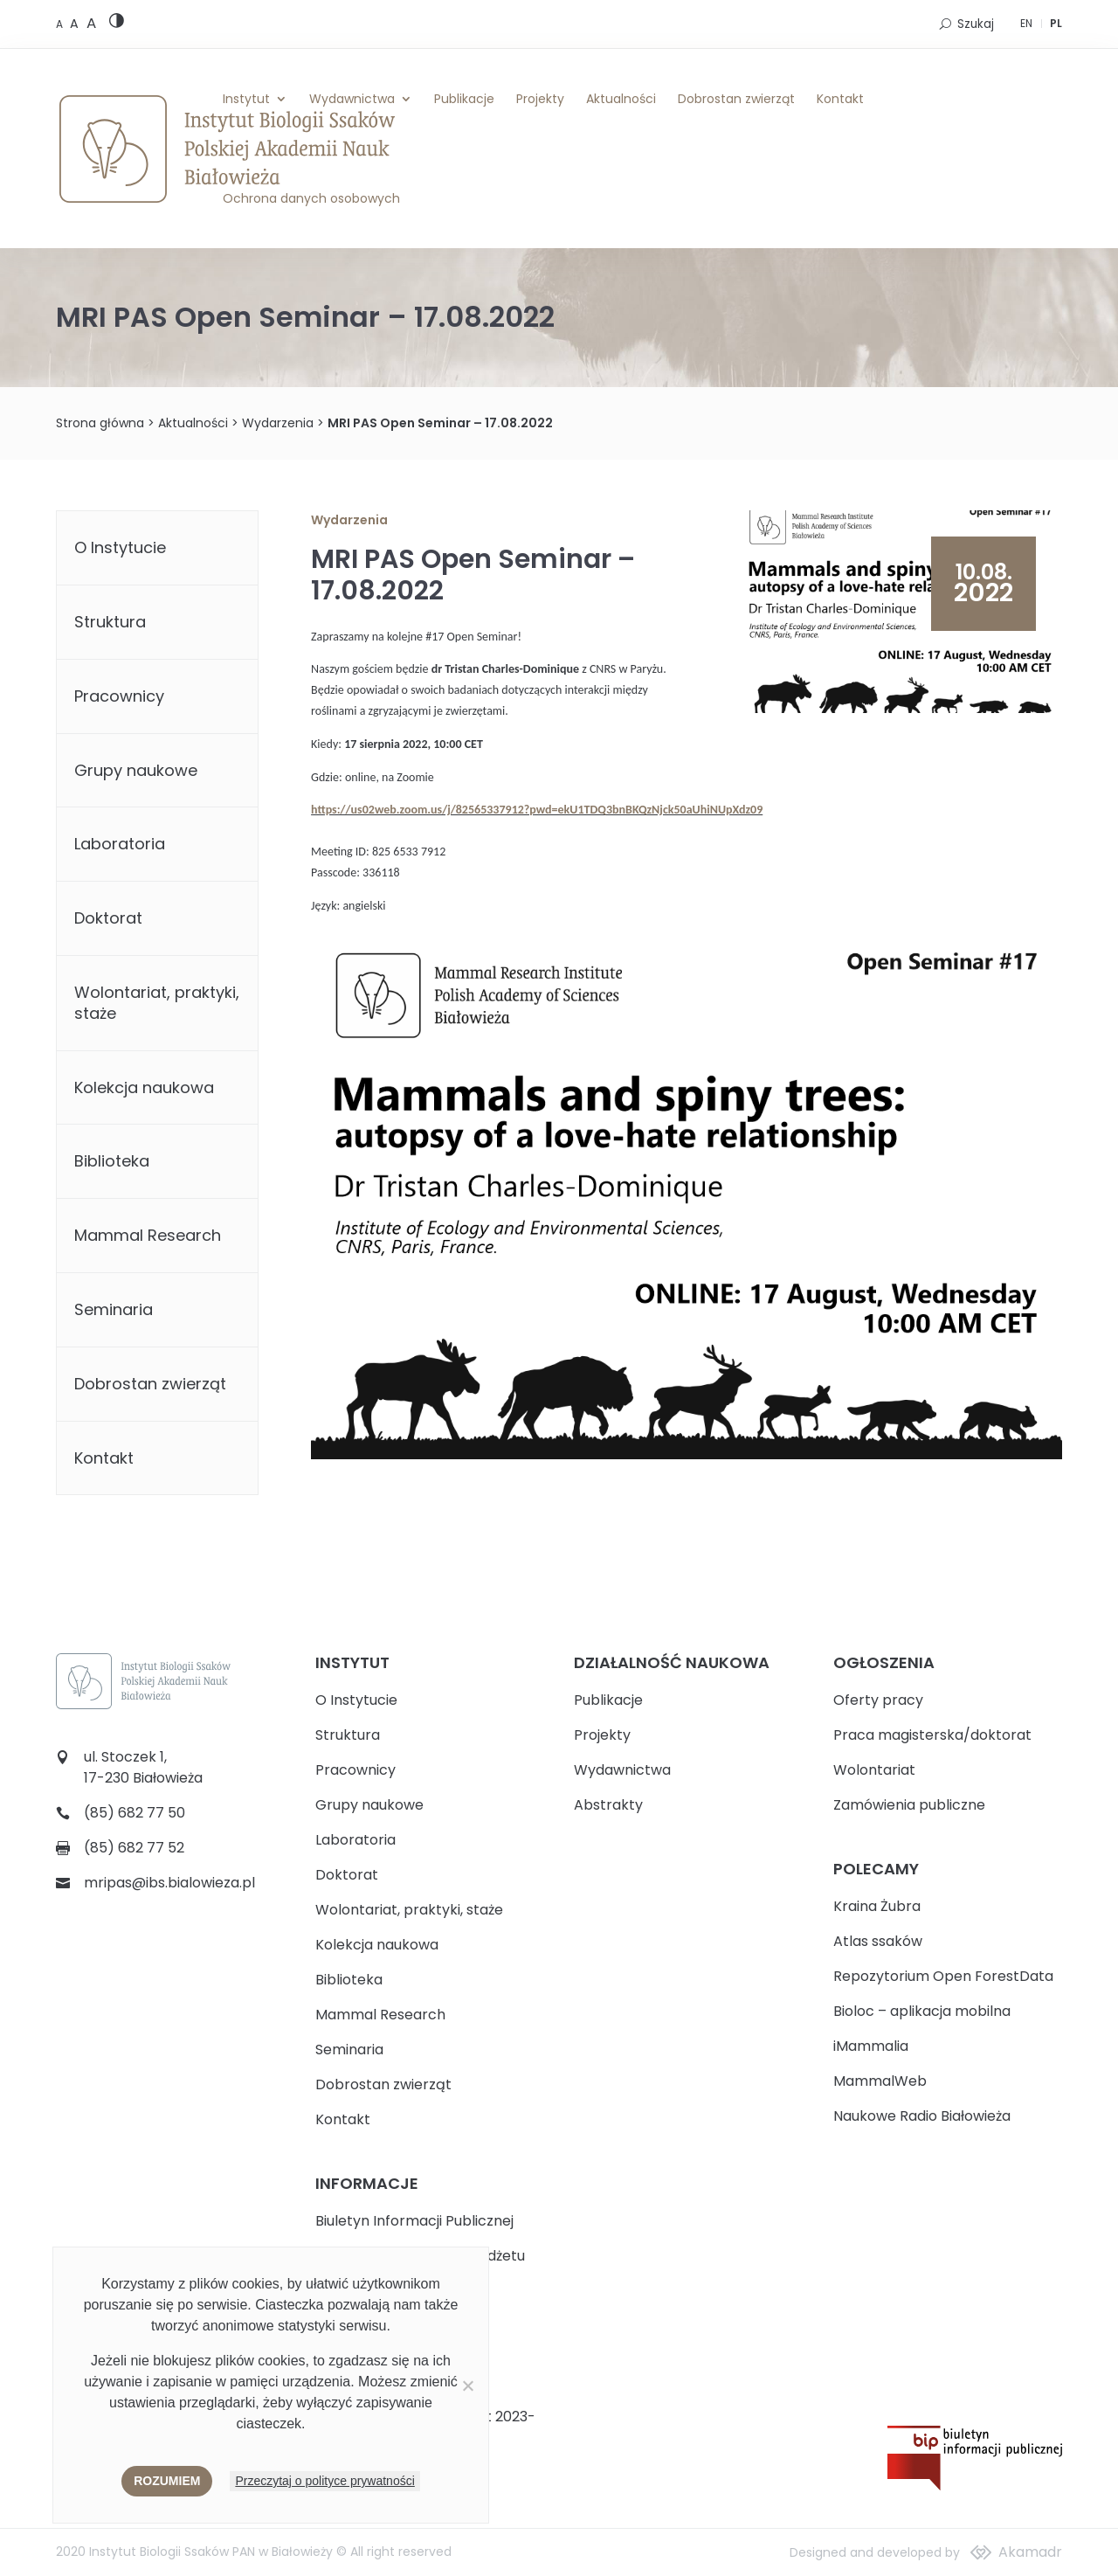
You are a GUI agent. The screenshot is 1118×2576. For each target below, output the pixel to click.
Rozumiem (167, 2481)
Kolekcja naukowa (144, 1087)
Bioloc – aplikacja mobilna (922, 2011)
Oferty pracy (878, 1700)
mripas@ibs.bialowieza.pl (169, 1883)
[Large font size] (91, 22)
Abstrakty (608, 1805)
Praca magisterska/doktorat (932, 1735)
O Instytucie (120, 547)
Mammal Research (147, 1235)
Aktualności (621, 99)
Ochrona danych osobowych (311, 198)
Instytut (246, 99)
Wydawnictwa (352, 99)
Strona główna (100, 423)
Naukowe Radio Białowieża (922, 2116)
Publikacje (464, 99)
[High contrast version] (116, 24)
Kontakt (840, 99)
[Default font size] (61, 24)
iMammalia (870, 2046)
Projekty (540, 99)
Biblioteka (111, 1161)
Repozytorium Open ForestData (943, 1976)
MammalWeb (880, 2081)
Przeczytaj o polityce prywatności (324, 2481)
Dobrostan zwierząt (736, 99)
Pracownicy (119, 696)
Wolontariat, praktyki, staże (156, 1002)
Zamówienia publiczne (909, 1805)
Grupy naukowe (135, 770)
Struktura (110, 622)
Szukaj (975, 24)
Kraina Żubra (877, 1906)
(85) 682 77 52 (134, 1848)
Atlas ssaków (877, 1941)
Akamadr (1030, 2552)
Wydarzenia (278, 423)
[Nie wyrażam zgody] (467, 2385)
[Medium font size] (76, 23)
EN (1026, 23)
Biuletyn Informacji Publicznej (414, 2221)
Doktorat (108, 918)
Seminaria (113, 1309)
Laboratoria (119, 844)
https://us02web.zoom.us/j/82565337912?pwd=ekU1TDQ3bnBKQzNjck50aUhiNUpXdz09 (537, 809)
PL (1056, 23)
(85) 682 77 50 (134, 1813)
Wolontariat (874, 1770)
